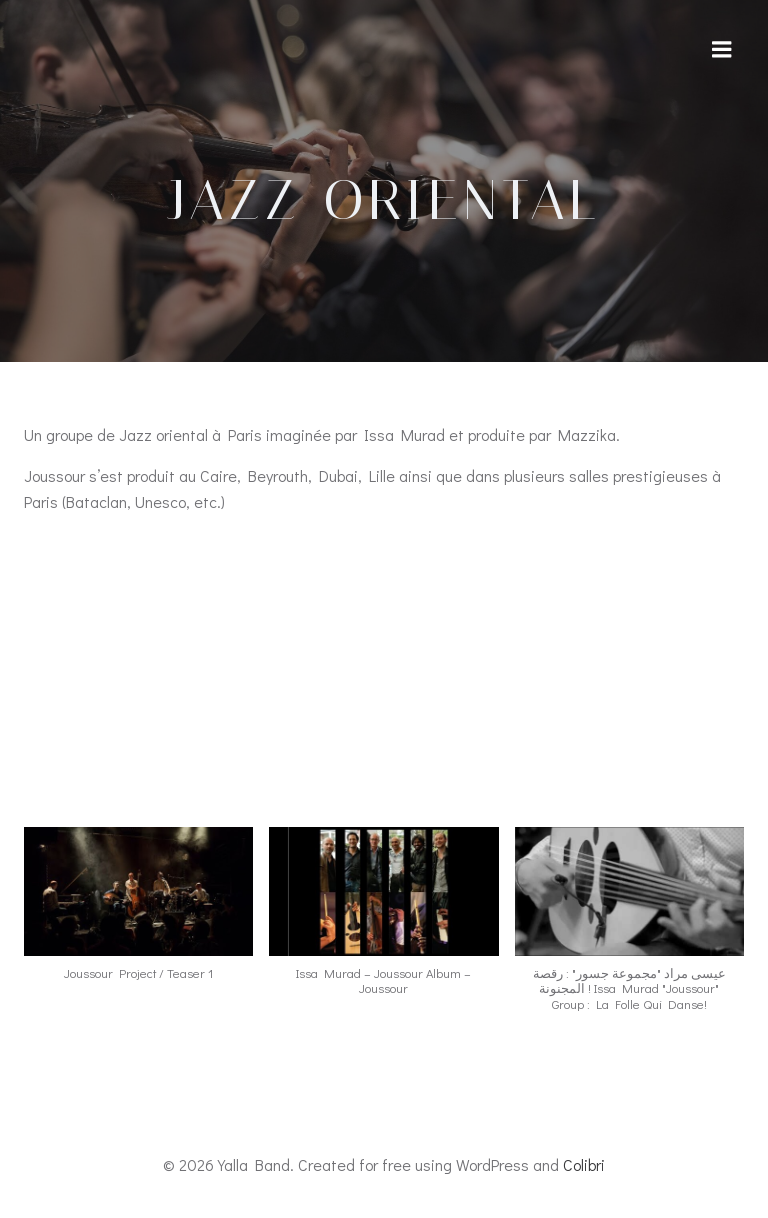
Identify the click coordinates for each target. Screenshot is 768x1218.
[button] (138, 914)
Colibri (584, 1164)
